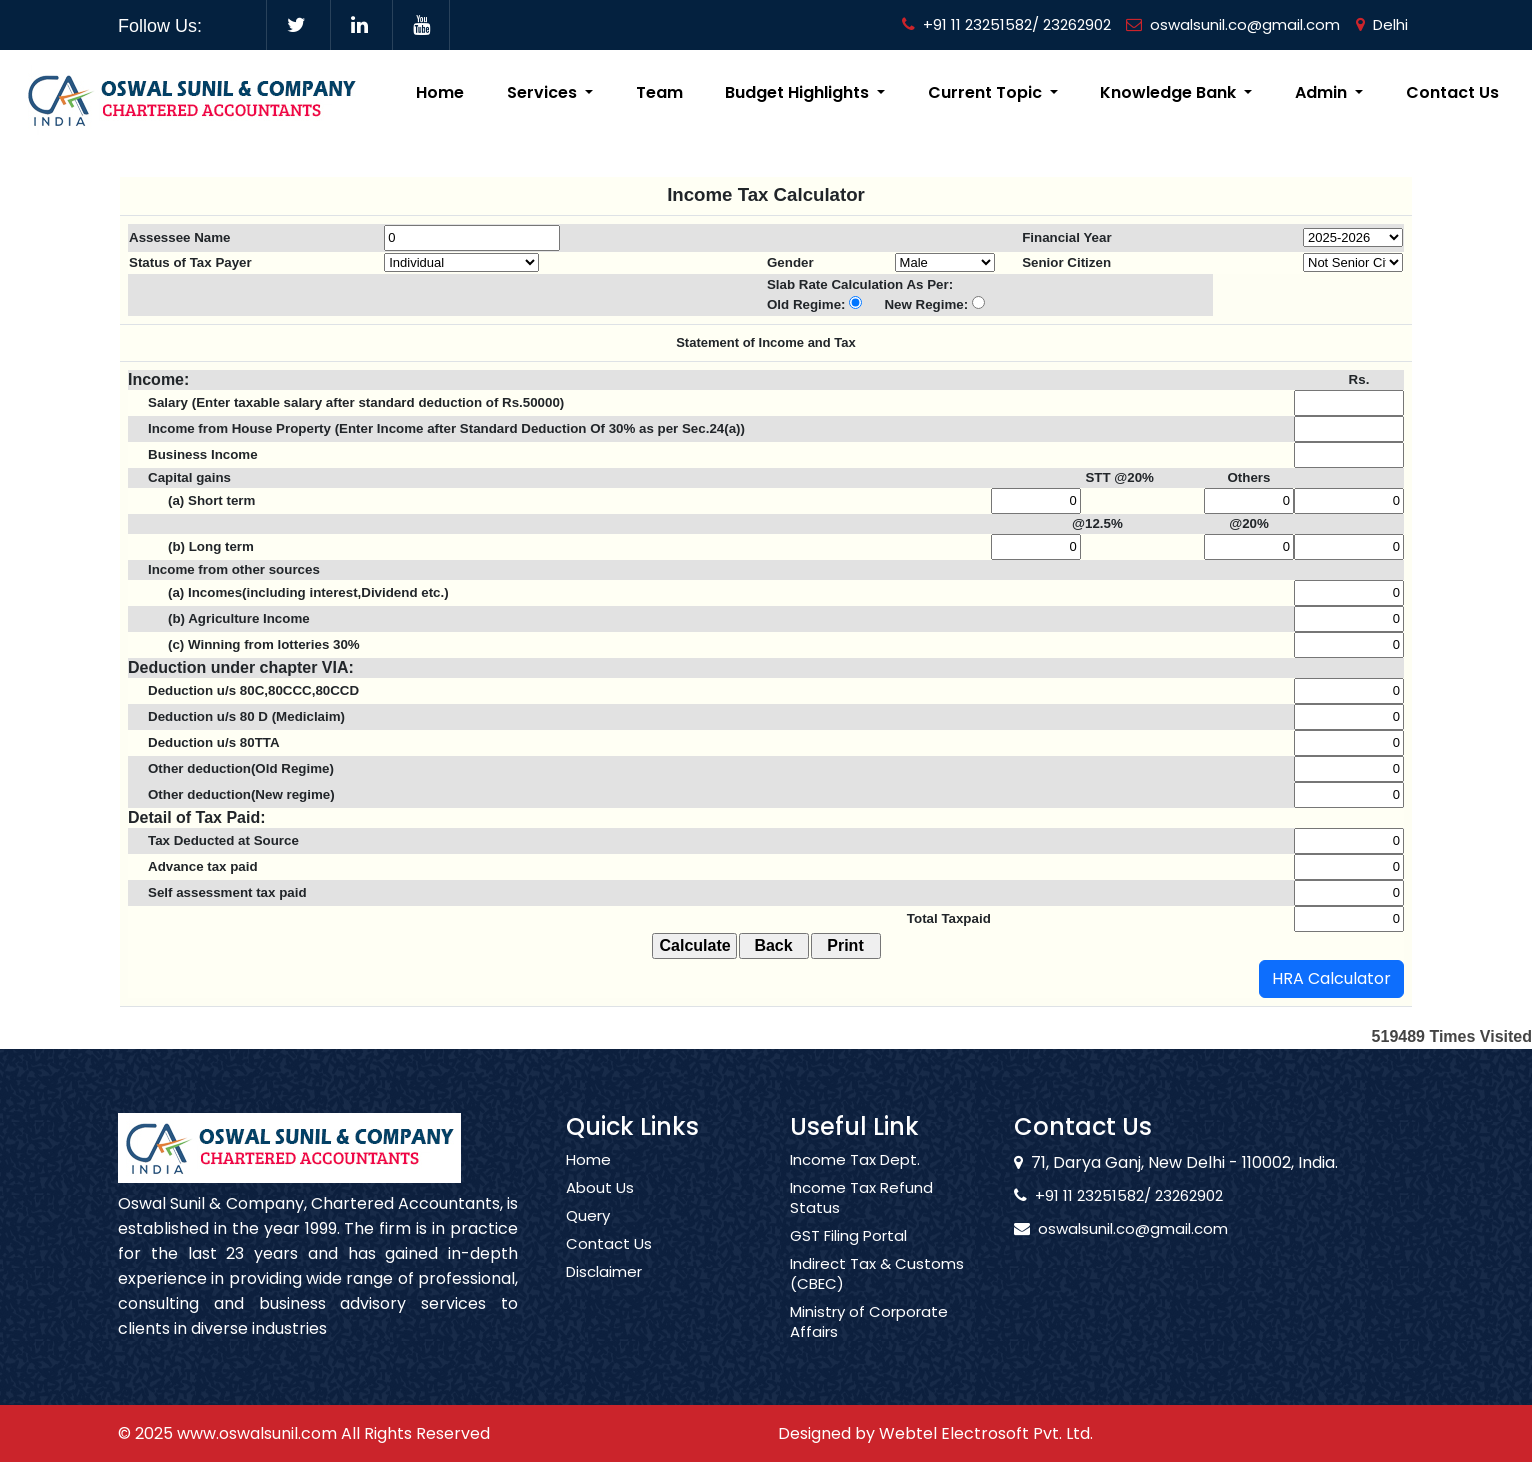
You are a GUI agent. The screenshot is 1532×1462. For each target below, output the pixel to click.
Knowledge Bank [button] (1170, 92)
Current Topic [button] (987, 92)
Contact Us (1452, 92)
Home (440, 92)
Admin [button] (1323, 92)
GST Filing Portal (848, 1254)
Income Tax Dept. (855, 1178)
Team (659, 92)
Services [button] (544, 92)
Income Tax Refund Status (861, 1216)
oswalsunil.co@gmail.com (1233, 24)
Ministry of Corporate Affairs (869, 1340)
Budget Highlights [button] (799, 92)
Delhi (1382, 24)
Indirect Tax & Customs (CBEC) (877, 1292)
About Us (600, 1206)
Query (588, 1234)
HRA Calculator (1331, 978)
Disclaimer (604, 1290)
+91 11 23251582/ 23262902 (1006, 24)
